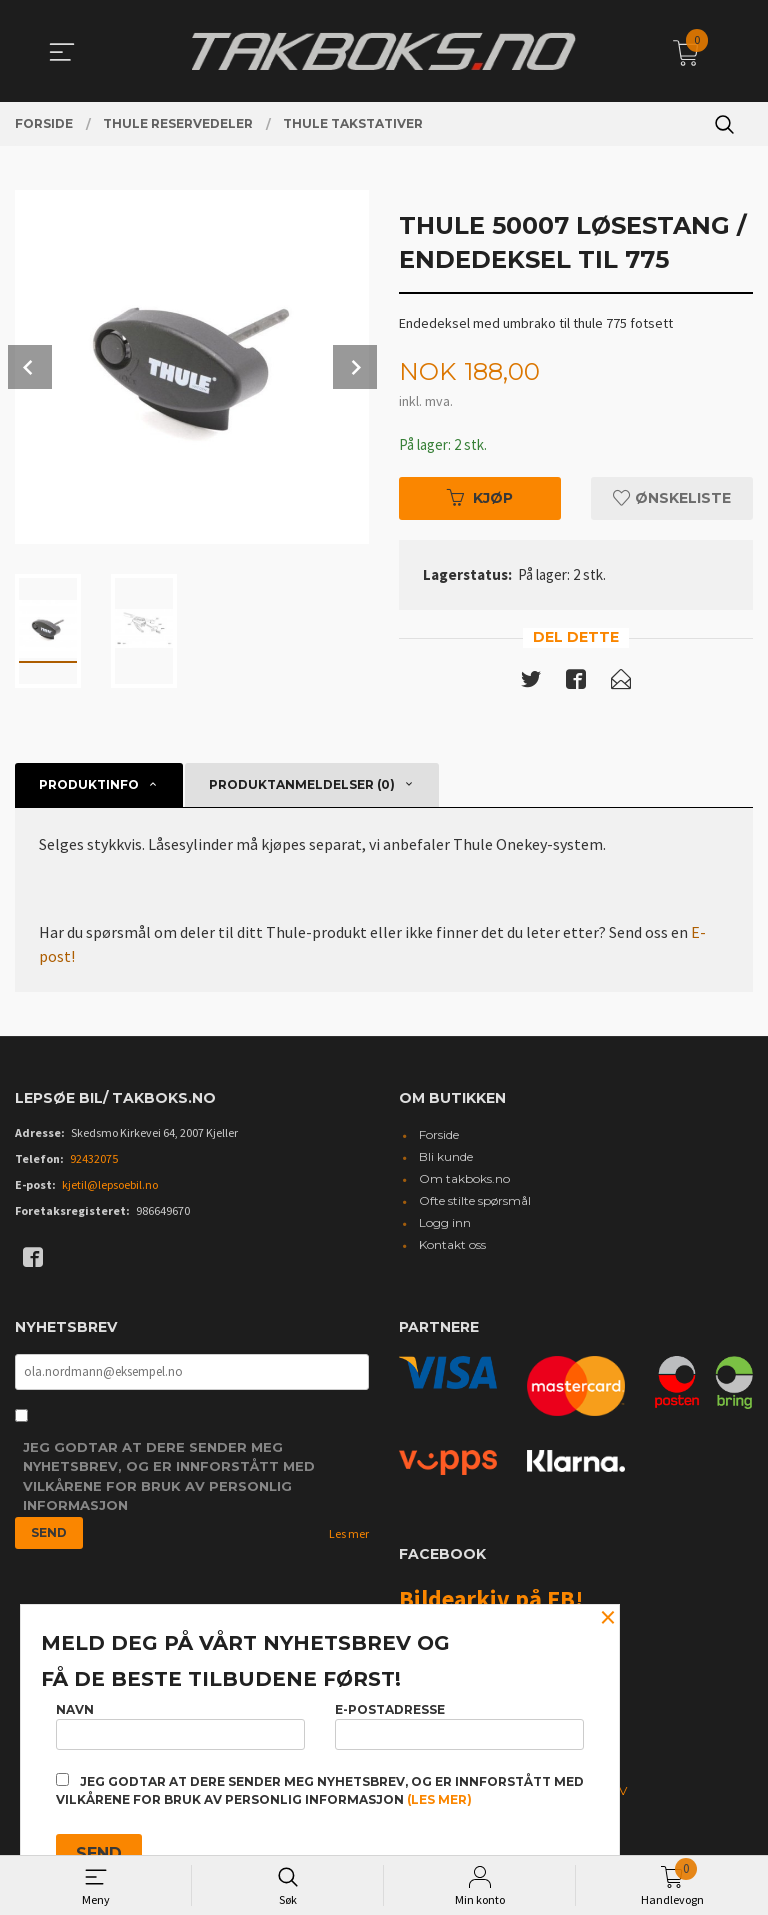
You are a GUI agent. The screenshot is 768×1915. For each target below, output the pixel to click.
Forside (439, 1137)
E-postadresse (459, 1721)
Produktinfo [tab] (89, 787)
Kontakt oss (452, 1247)
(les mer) (439, 1799)
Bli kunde (446, 1159)
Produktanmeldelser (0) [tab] (302, 787)
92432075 (94, 1161)
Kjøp (480, 499)
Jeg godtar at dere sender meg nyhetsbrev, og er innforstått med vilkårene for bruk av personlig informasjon (169, 1481)
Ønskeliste (672, 499)
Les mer (349, 1538)
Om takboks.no (464, 1181)
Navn (180, 1721)
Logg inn (445, 1225)
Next (355, 367)
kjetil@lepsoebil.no (110, 1187)
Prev (30, 367)
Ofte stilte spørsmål (475, 1203)
